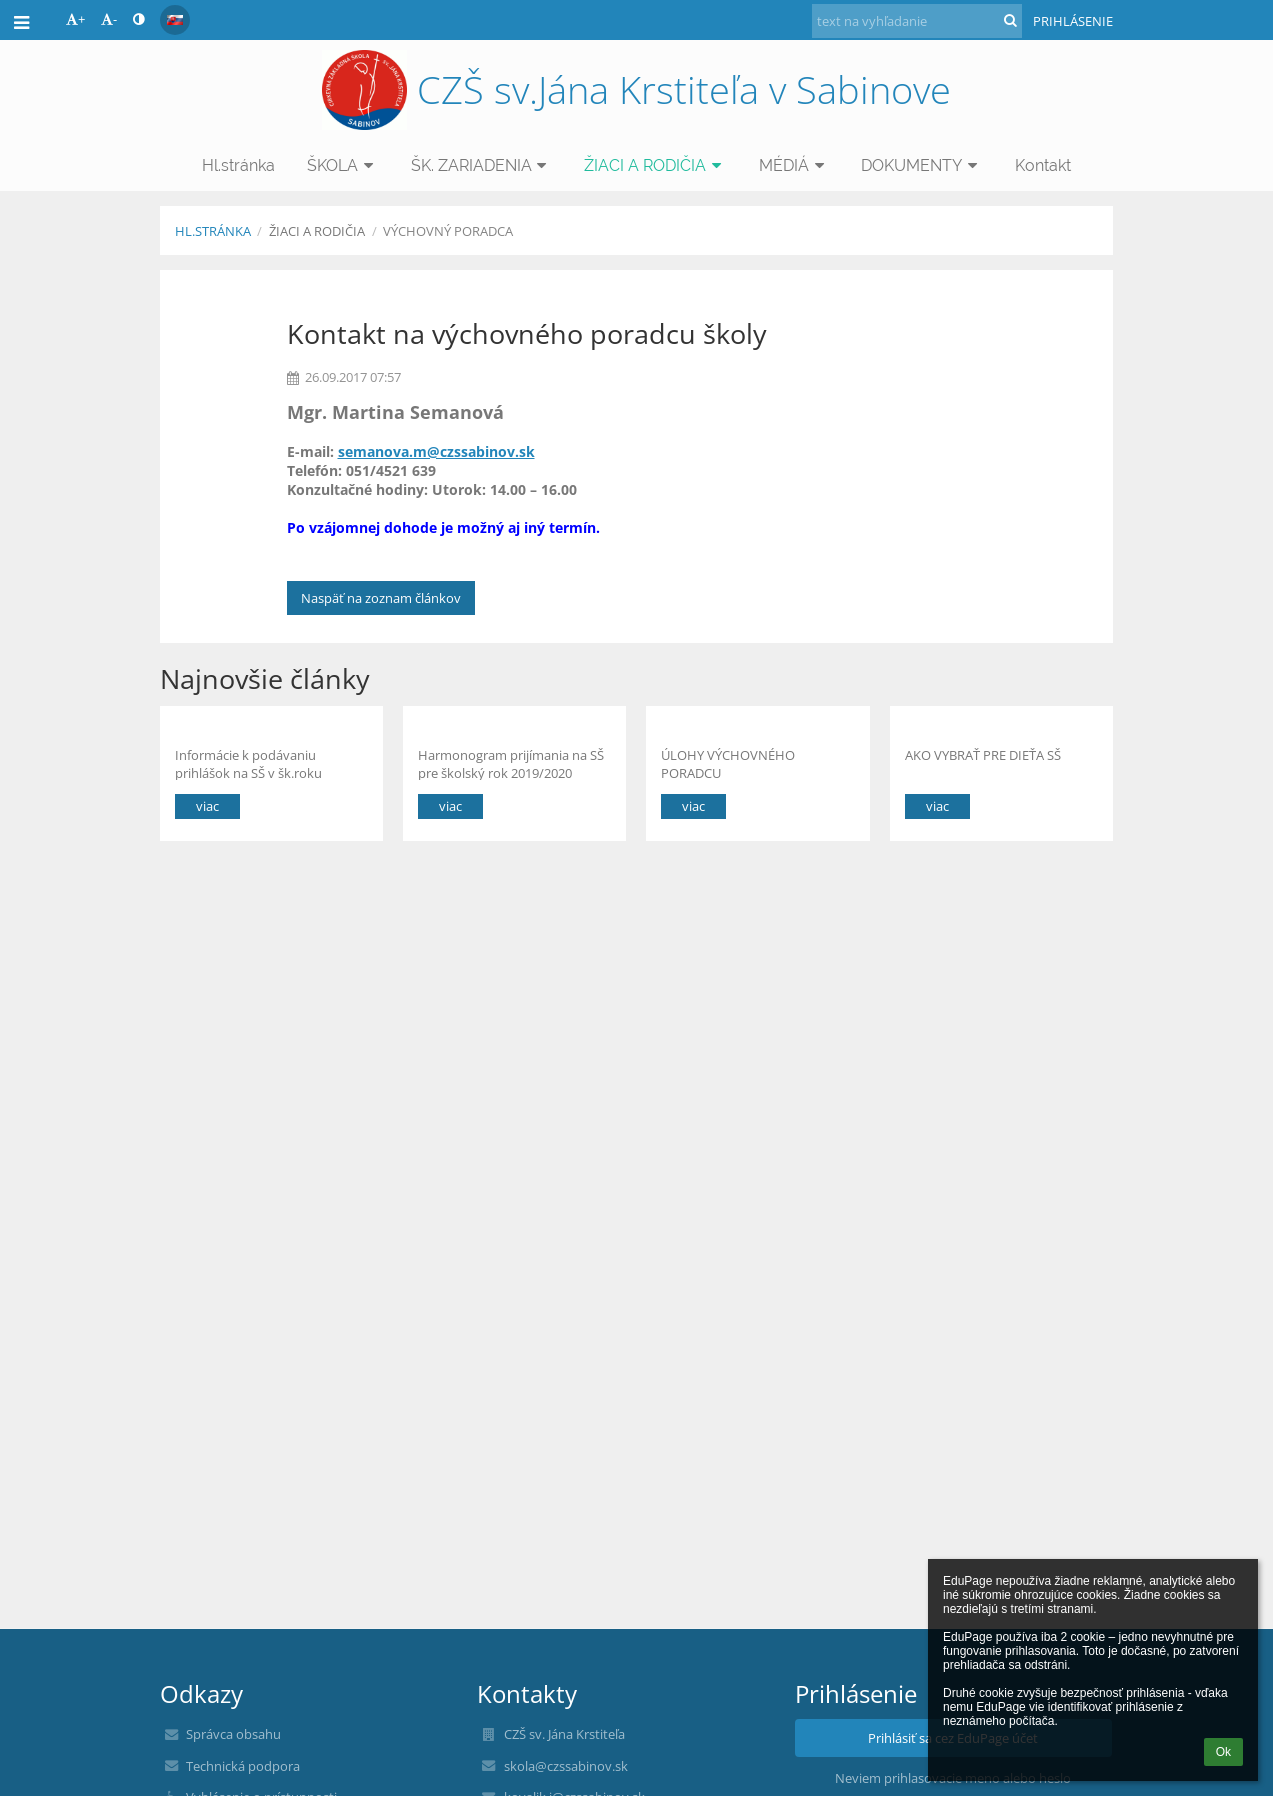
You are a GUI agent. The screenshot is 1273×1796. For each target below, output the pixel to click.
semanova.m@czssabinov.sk (436, 451)
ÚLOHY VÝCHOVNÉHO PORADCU (728, 763)
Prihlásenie (1073, 21)
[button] (175, 20)
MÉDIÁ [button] (794, 165)
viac (207, 806)
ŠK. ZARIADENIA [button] (482, 165)
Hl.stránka (213, 231)
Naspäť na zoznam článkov (381, 598)
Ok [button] (1223, 1752)
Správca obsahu (233, 1734)
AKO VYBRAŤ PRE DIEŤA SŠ (983, 755)
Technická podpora (243, 1766)
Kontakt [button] (1043, 165)
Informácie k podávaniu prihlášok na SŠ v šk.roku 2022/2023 (248, 763)
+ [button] (75, 19)
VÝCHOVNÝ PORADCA (448, 231)
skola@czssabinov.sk (566, 1766)
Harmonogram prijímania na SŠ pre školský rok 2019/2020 (511, 763)
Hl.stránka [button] (238, 165)
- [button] (109, 19)
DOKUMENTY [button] (922, 165)
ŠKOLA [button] (343, 165)
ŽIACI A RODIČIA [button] (655, 165)
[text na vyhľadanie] (917, 21)
